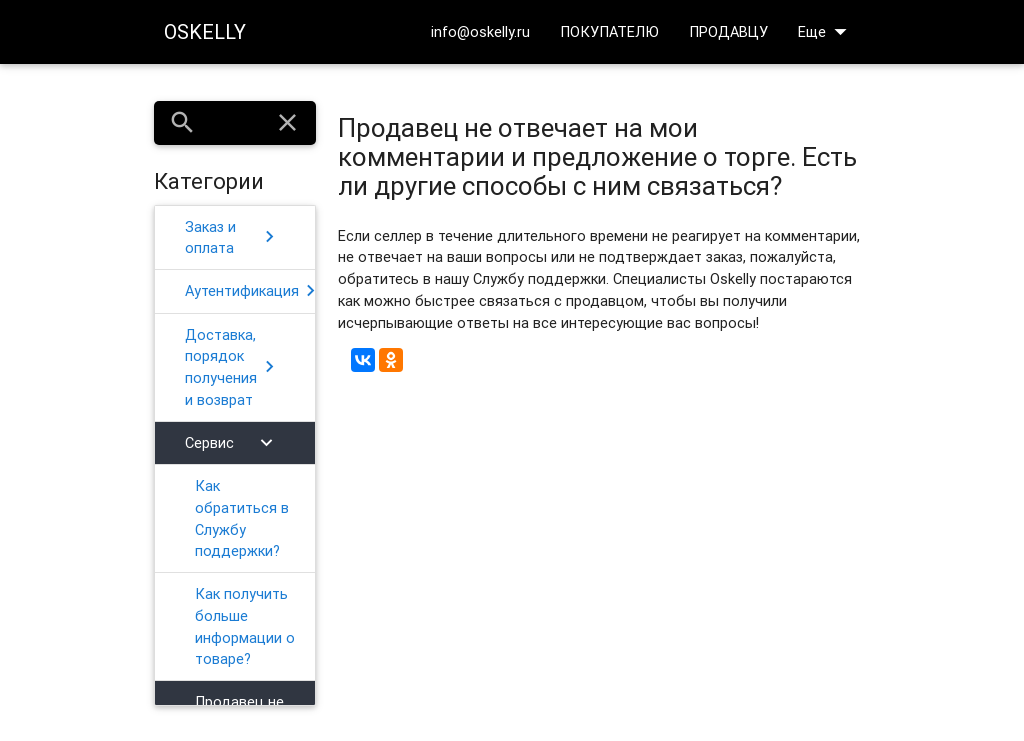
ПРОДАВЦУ (728, 31)
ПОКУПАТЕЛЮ (609, 31)
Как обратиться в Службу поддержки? (242, 518)
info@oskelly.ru (480, 31)
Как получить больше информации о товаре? (245, 626)
